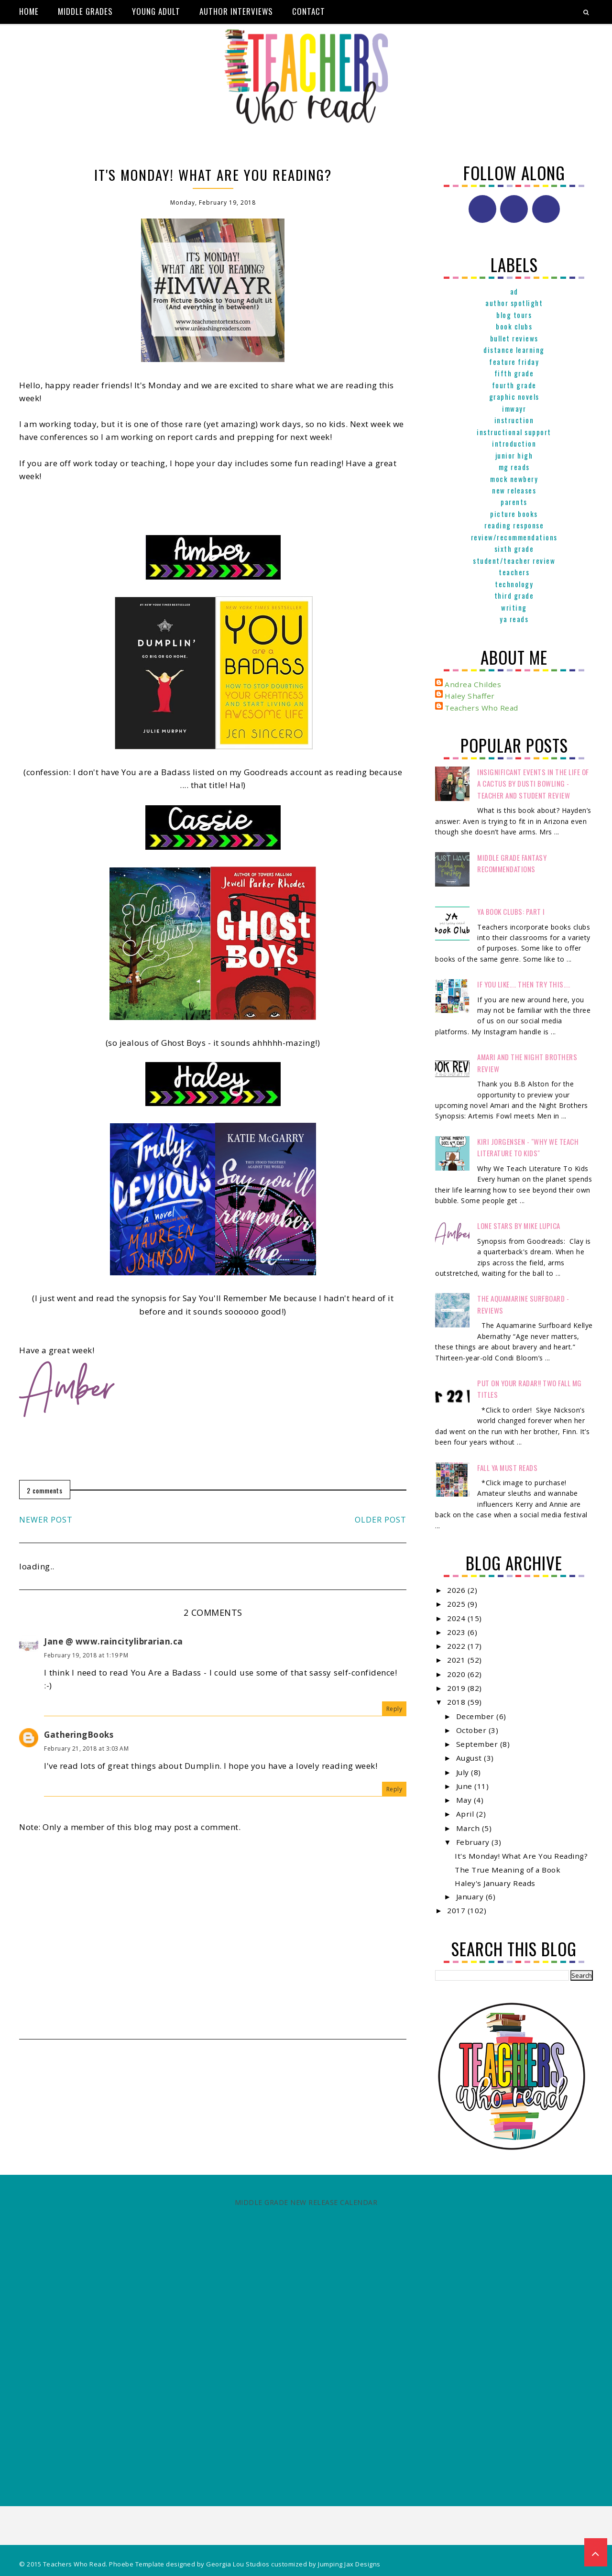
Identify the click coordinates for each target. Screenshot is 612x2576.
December (476, 1716)
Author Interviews (236, 11)
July (463, 1772)
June (465, 1786)
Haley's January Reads (495, 1883)
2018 (457, 1702)
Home (29, 11)
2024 (457, 1618)
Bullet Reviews (514, 338)
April (466, 1814)
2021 (457, 1660)
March (469, 1828)
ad (514, 291)
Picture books (514, 513)
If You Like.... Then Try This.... (523, 984)
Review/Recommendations (514, 537)
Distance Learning (514, 349)
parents (514, 501)
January (471, 1896)
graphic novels (514, 396)
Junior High (514, 455)
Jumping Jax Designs (349, 2564)
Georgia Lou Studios (238, 2564)
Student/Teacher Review (514, 560)
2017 (457, 1910)
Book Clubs (514, 326)
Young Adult (156, 11)
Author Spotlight (514, 302)
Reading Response (514, 525)
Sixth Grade (514, 548)
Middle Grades (85, 11)
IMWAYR (514, 408)
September (478, 1744)
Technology (514, 584)
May (465, 1800)
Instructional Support (514, 432)
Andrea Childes (473, 684)
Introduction (514, 443)
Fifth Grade (514, 373)
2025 (457, 1604)
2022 (457, 1646)
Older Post (380, 1519)
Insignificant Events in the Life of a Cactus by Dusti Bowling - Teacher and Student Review (533, 783)
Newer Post (46, 1519)
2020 (457, 1674)
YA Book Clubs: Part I (511, 911)
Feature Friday (514, 361)
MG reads (514, 466)
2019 (457, 1688)
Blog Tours (514, 314)
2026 (457, 1590)
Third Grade (514, 595)
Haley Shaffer (470, 696)
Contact (308, 11)
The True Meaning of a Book (507, 1869)
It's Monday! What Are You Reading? (521, 1856)
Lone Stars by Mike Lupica (518, 1225)
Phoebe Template (136, 2564)
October (472, 1730)
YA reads (514, 619)
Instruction (514, 420)
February (474, 1842)
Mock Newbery (514, 478)
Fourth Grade (514, 385)
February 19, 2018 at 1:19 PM (86, 1655)
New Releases (514, 490)
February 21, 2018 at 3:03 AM (86, 1748)
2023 (457, 1632)
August (470, 1758)
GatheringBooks (78, 1734)
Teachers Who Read (481, 708)
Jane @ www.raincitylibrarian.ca (113, 1641)
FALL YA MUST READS (507, 1467)
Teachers (514, 572)
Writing (514, 607)
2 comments (45, 1490)
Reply (394, 1709)
